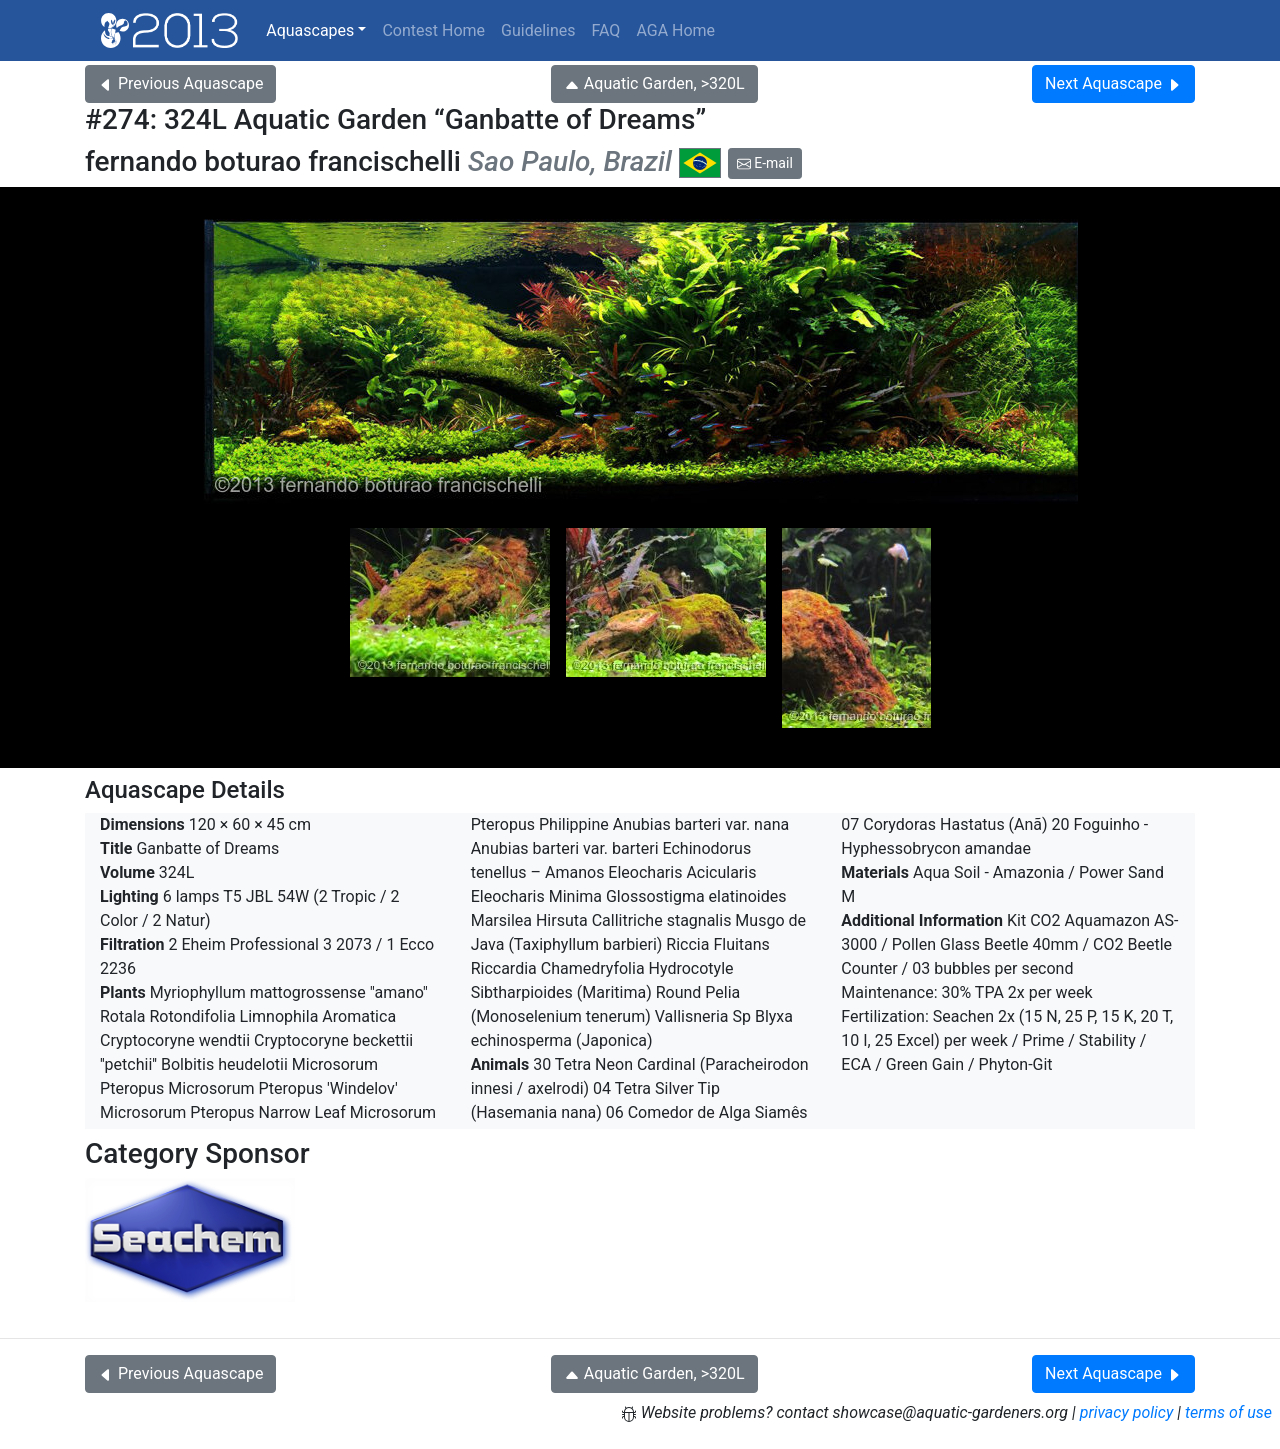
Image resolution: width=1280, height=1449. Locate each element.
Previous (180, 83)
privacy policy (1127, 1412)
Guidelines (538, 30)
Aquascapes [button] (310, 30)
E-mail (765, 163)
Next (1113, 83)
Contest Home (433, 30)
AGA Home (675, 30)
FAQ (606, 30)
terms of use (1228, 1412)
